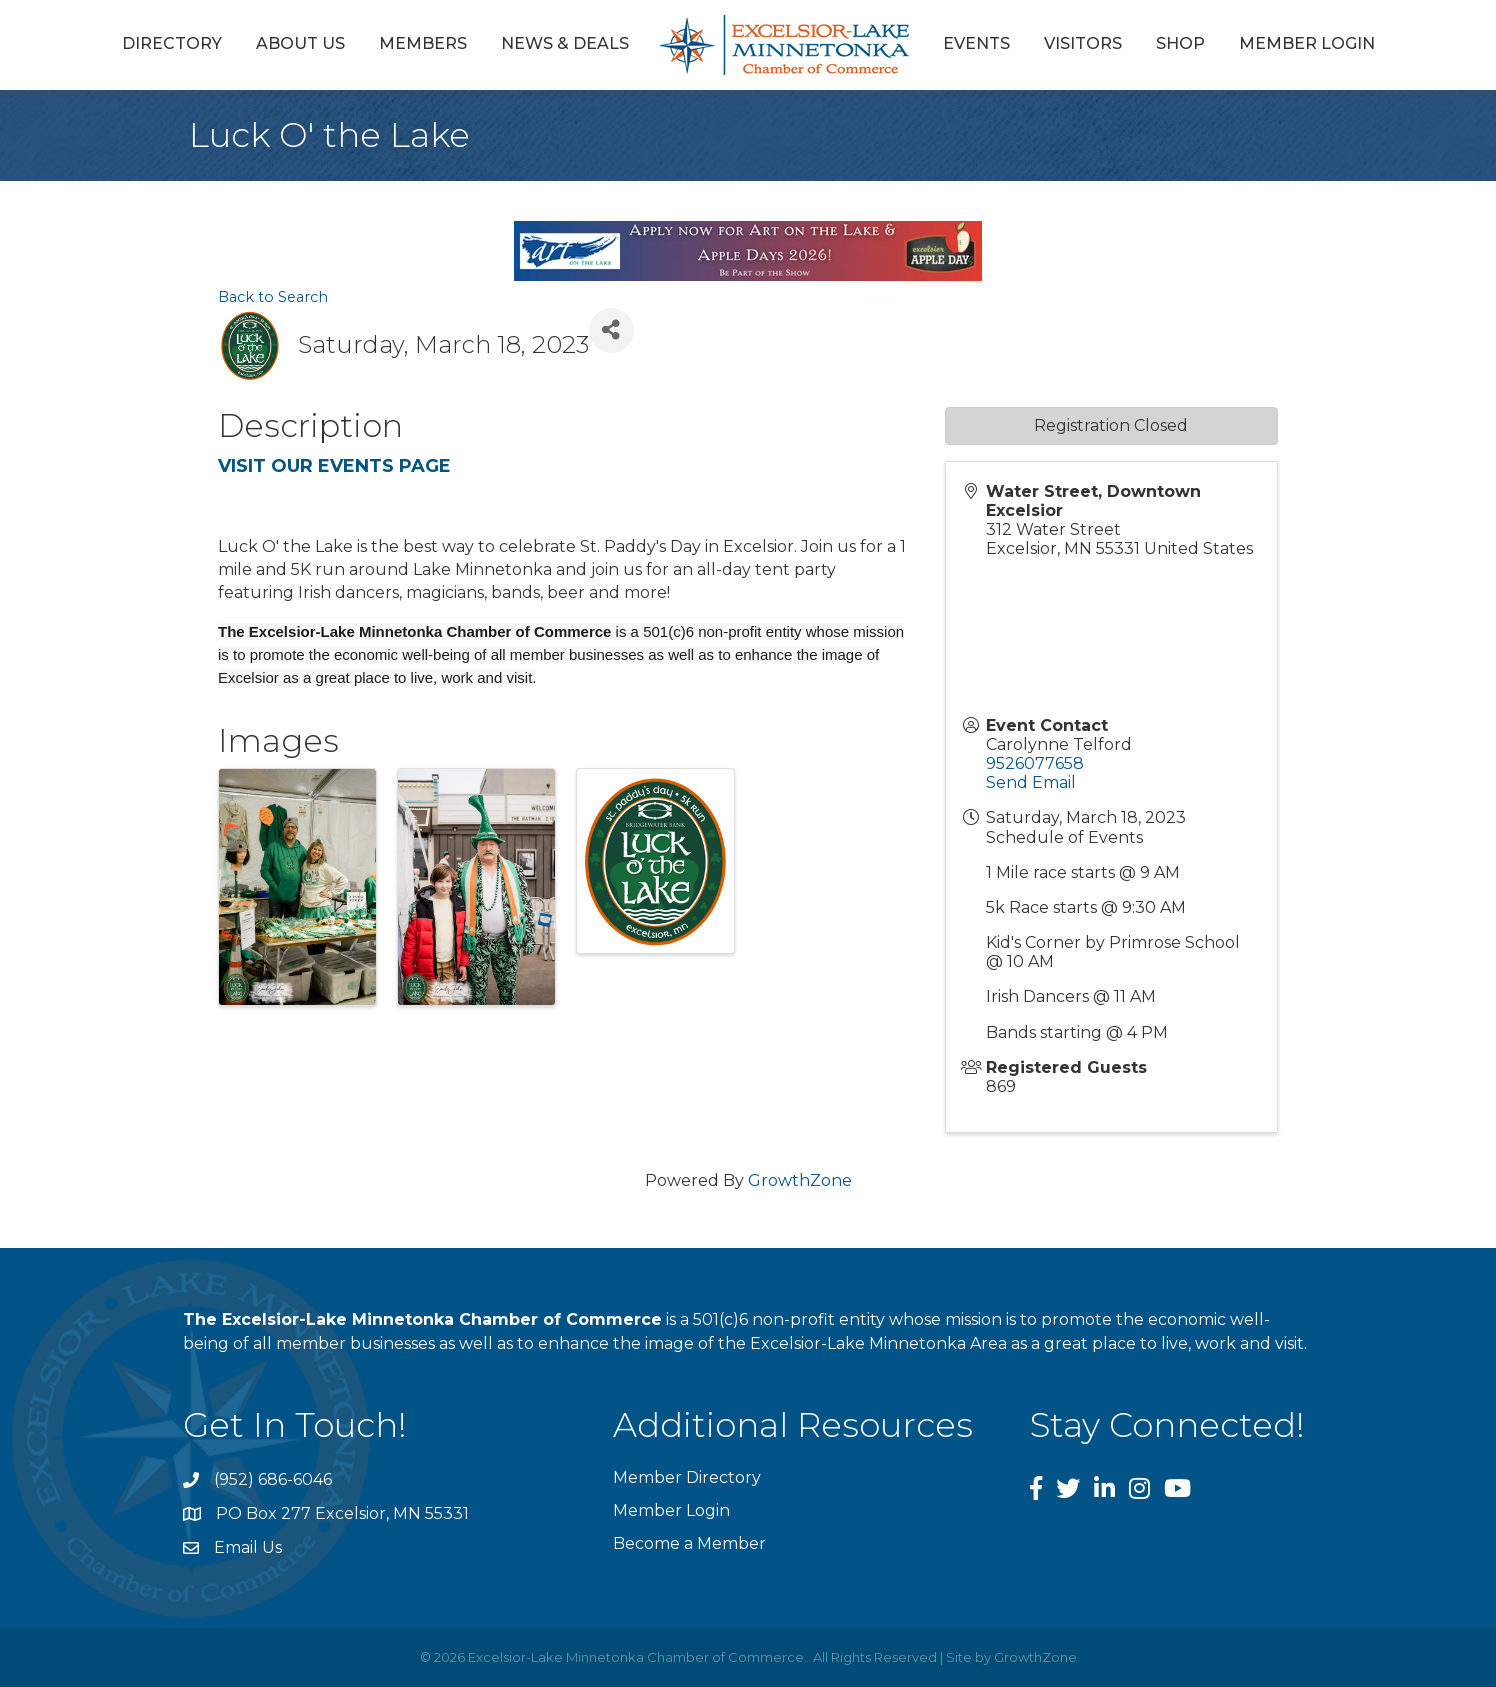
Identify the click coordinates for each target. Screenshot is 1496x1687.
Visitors (1083, 43)
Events (976, 43)
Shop (1180, 43)
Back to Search (273, 297)
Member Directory (687, 1477)
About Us (300, 43)
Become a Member (689, 1543)
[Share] (611, 330)
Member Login (1307, 43)
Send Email (1031, 782)
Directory (172, 43)
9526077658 (1035, 763)
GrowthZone (800, 1180)
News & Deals (565, 43)
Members (423, 43)
